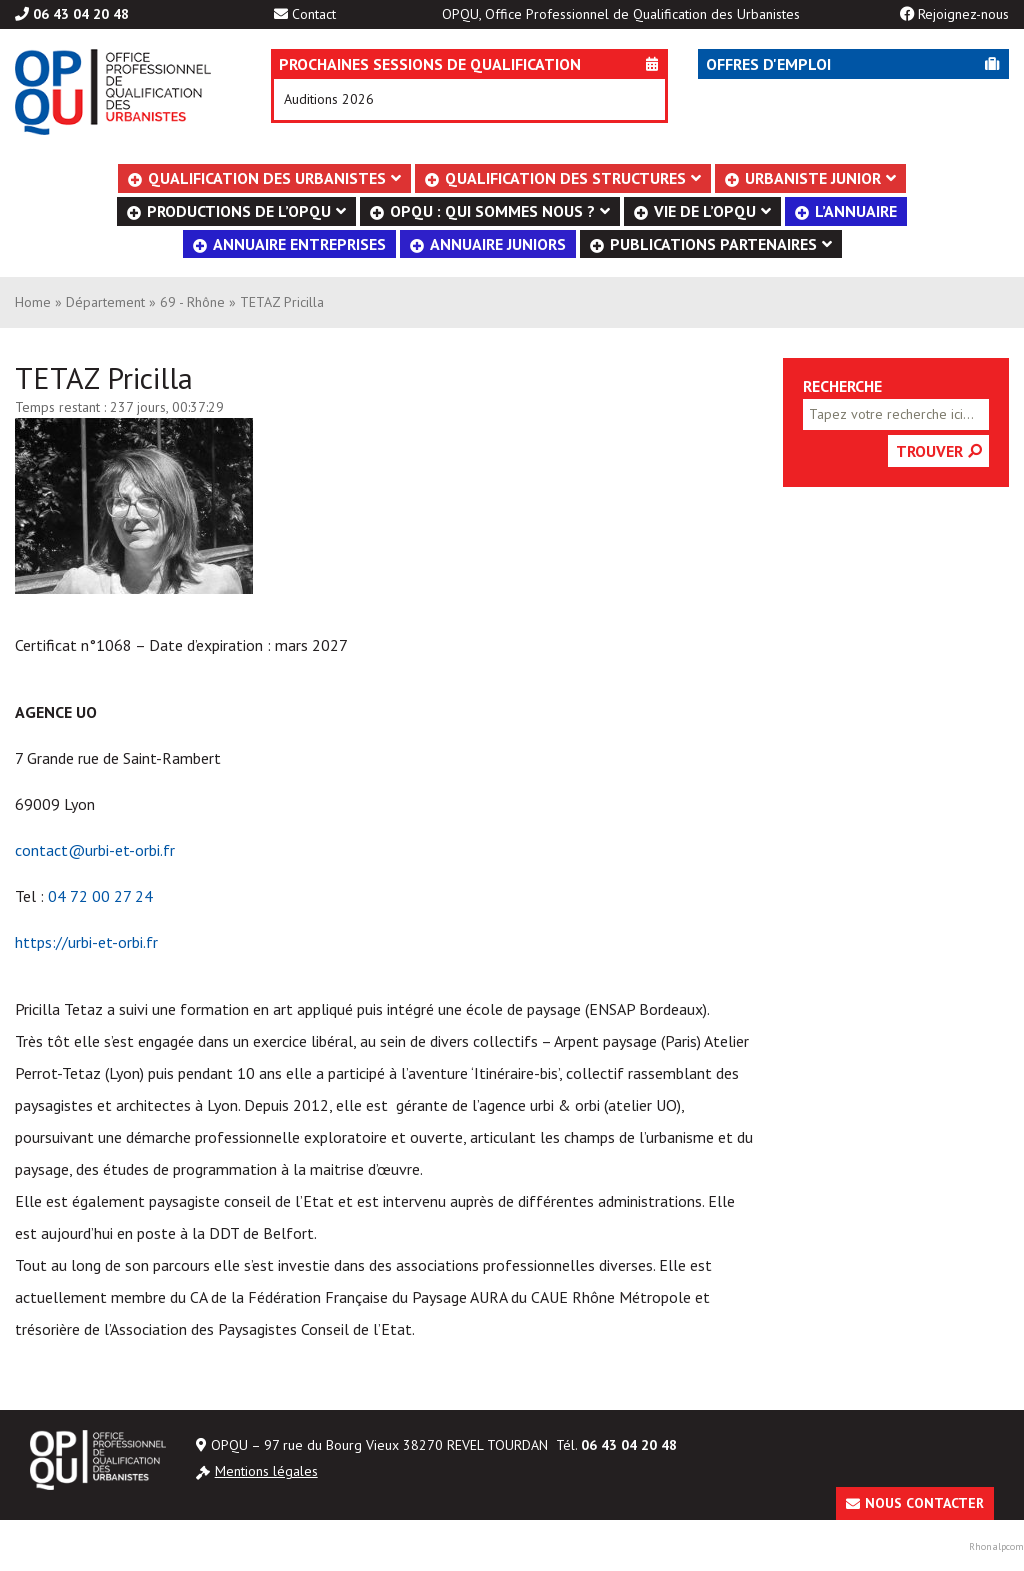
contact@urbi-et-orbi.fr (95, 850)
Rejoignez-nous (963, 14)
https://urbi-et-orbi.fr (86, 942)
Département (105, 302)
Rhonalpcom (996, 1546)
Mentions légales (266, 1471)
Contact (314, 14)
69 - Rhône (192, 302)
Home (33, 302)
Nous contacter (924, 1503)
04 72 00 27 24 (100, 896)
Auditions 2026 (329, 99)
